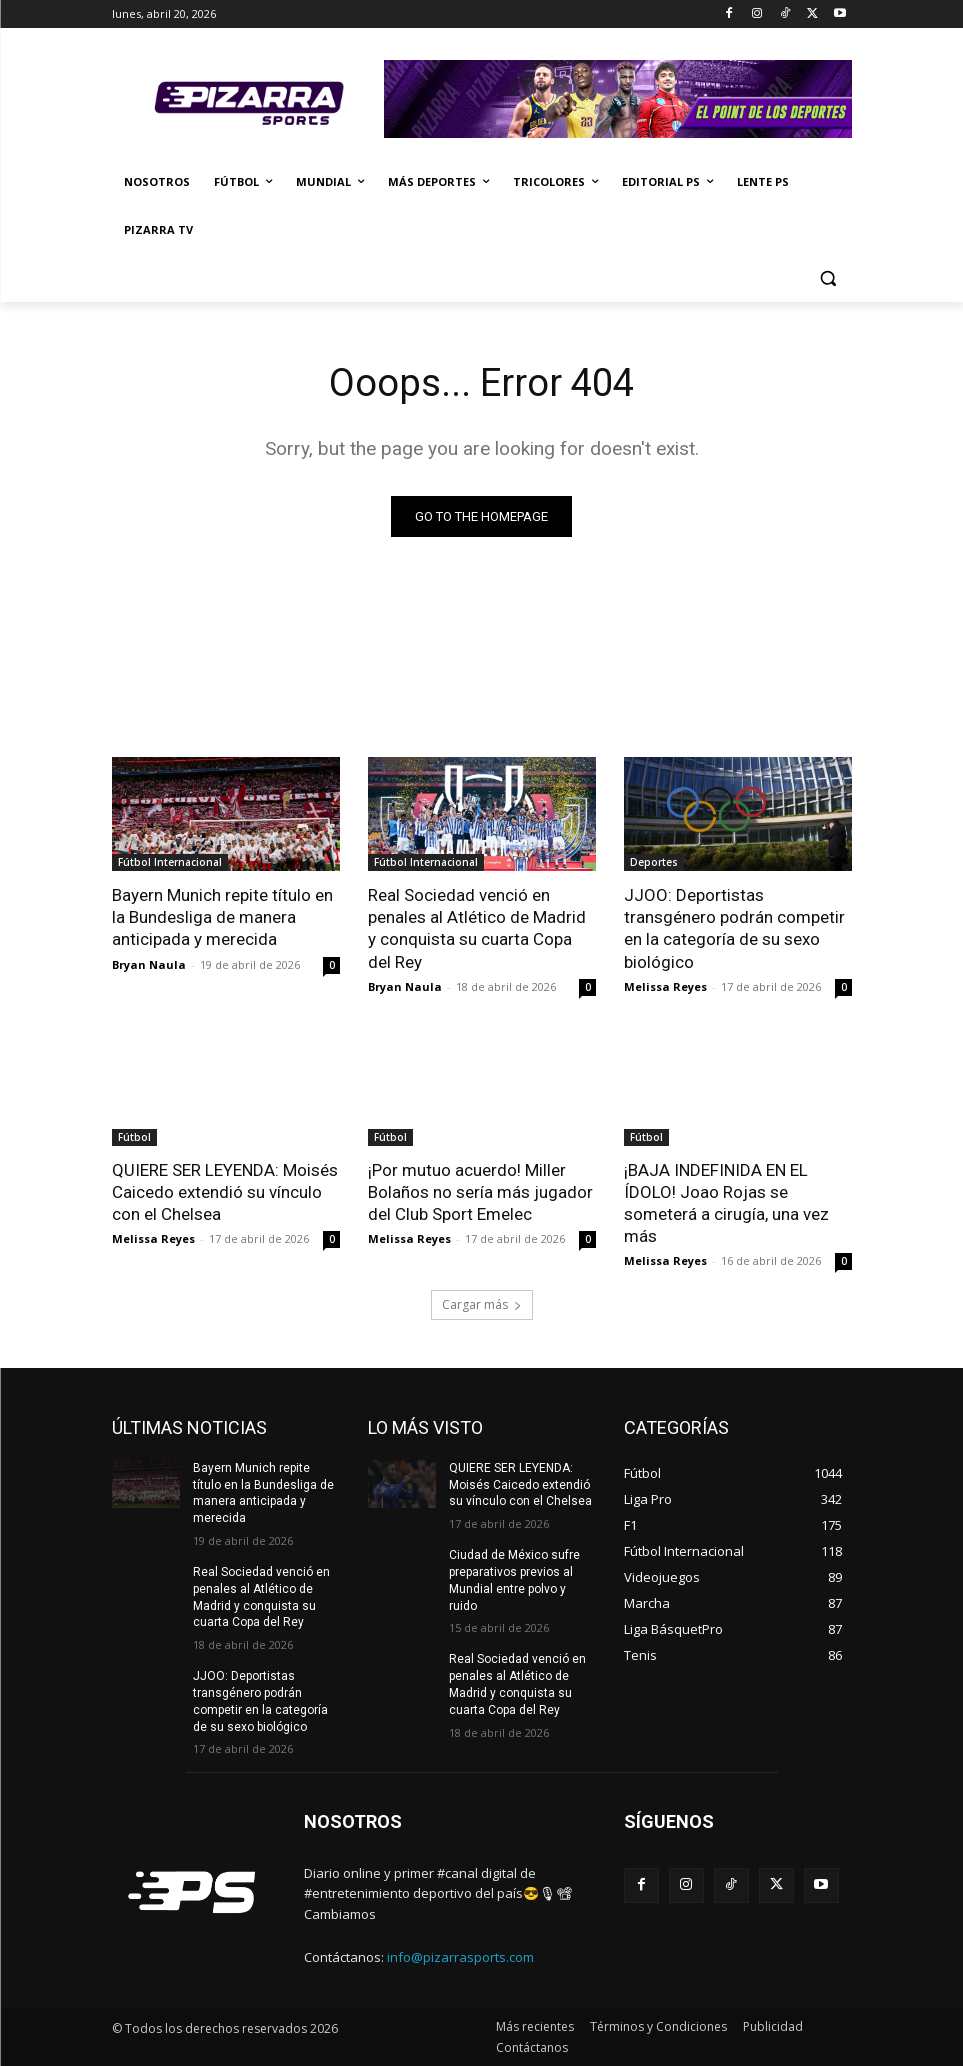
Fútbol (134, 1136)
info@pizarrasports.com (460, 1957)
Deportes (654, 862)
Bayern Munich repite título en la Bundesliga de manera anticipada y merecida (222, 917)
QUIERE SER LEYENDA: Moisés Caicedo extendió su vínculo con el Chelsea (225, 1191)
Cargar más (482, 1304)
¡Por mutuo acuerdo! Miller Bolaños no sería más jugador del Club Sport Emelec (480, 1191)
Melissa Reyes (665, 985)
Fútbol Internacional (170, 862)
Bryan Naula (149, 963)
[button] (828, 278)
